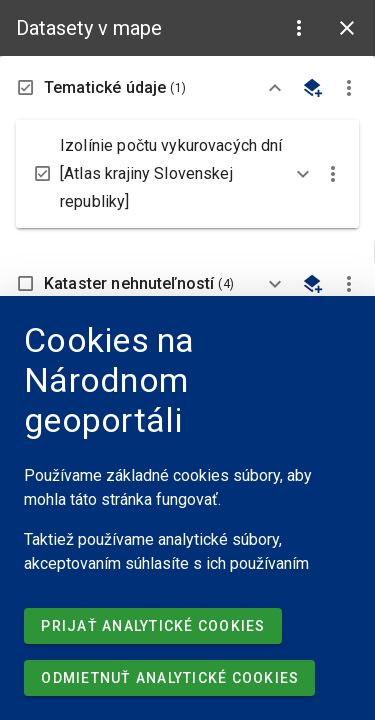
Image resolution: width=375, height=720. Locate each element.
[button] (299, 28)
